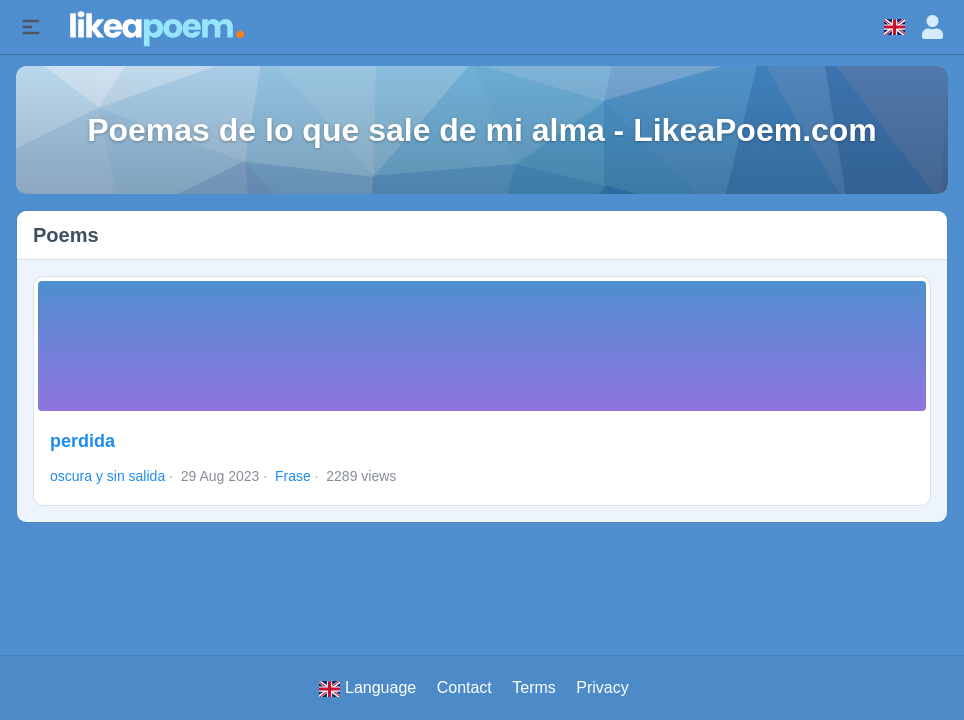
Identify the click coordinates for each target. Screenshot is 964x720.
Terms (534, 687)
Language (367, 688)
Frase (293, 476)
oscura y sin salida (107, 476)
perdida (82, 441)
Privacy (602, 687)
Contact (464, 687)
